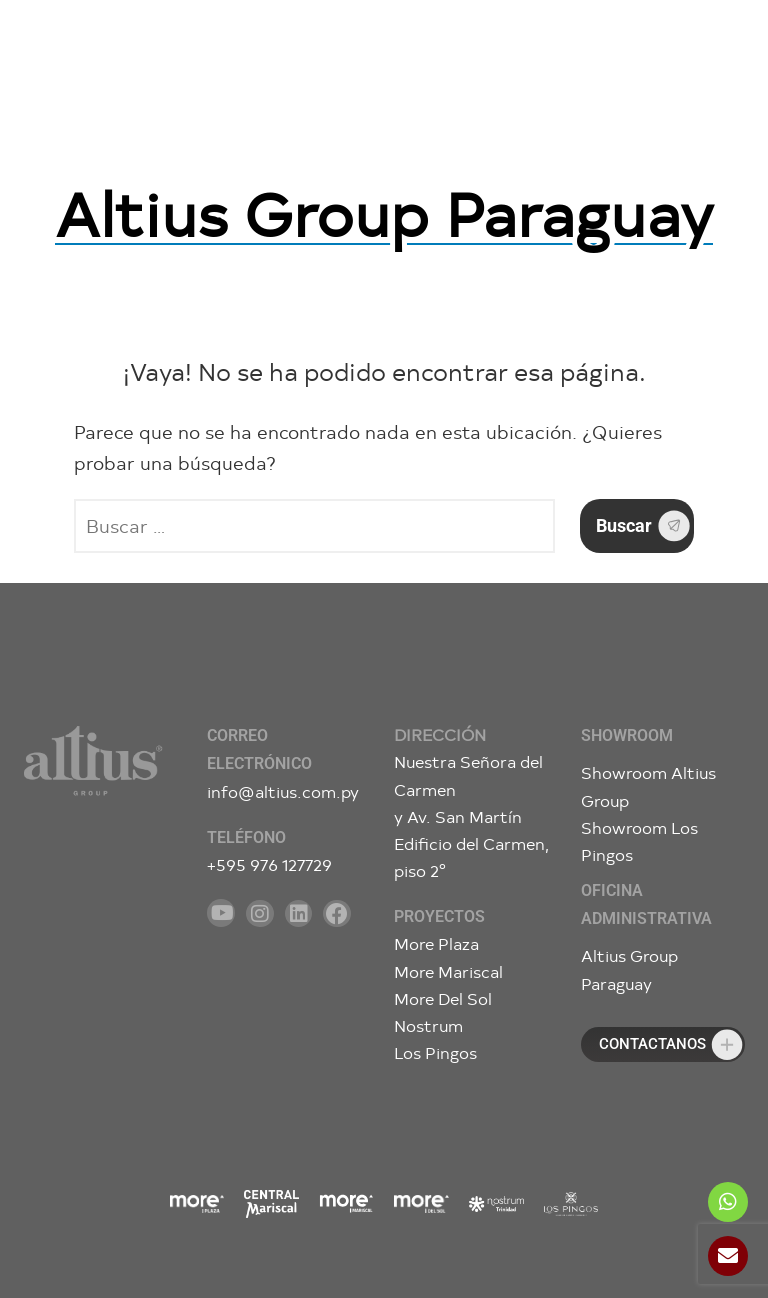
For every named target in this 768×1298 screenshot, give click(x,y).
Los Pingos (435, 1052)
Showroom (627, 735)
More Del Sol (443, 998)
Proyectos (439, 916)
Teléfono (246, 837)
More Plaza (436, 943)
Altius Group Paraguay (384, 212)
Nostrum (428, 1025)
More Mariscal (448, 971)
